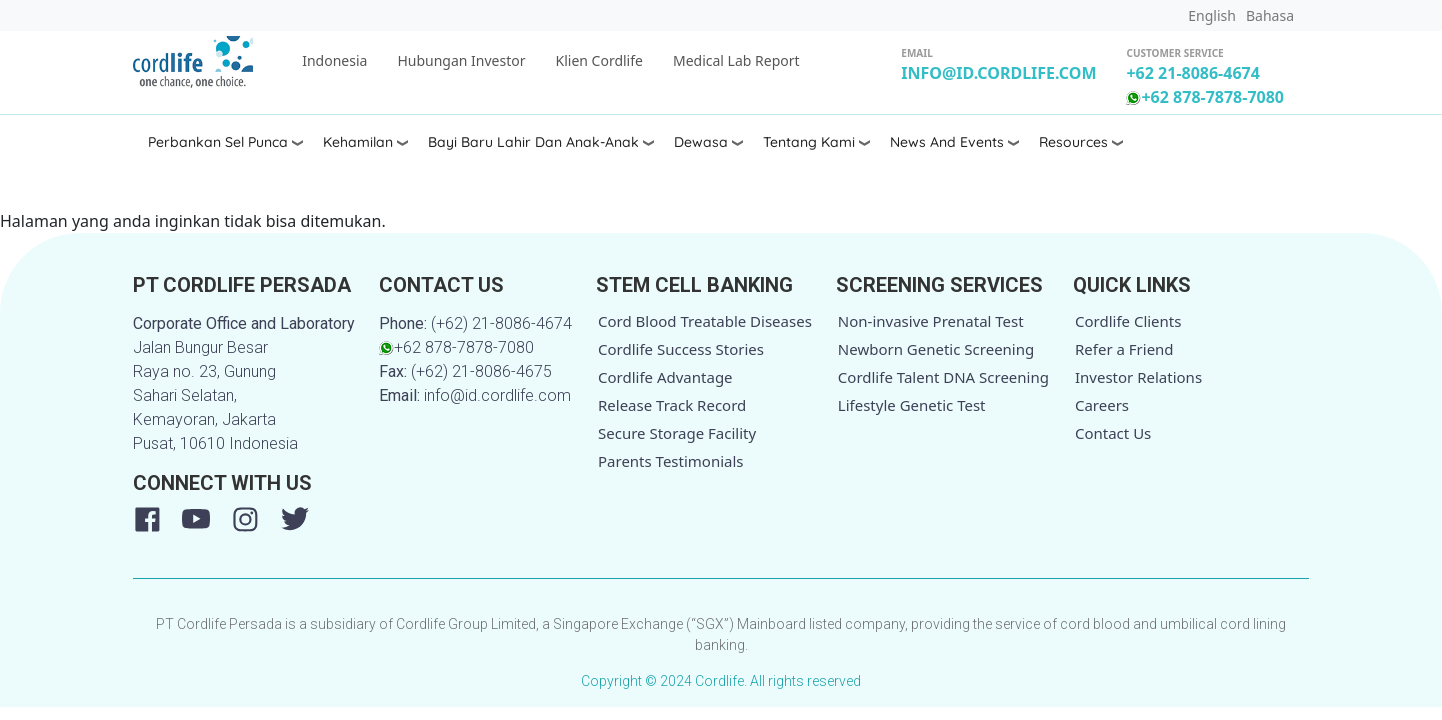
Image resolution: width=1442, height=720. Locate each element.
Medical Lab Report (736, 60)
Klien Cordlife (599, 60)
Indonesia (334, 60)
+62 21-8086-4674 (1192, 73)
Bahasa (1270, 15)
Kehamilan (358, 142)
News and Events (947, 142)
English (1212, 15)
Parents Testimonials (671, 461)
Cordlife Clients (1128, 321)
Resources (1073, 142)
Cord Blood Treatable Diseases (705, 321)
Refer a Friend (1124, 349)
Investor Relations (1138, 377)
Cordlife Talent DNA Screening (943, 377)
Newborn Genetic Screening (936, 349)
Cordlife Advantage (665, 377)
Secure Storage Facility (677, 433)
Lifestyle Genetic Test (912, 405)
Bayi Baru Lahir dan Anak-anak (533, 142)
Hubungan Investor (461, 60)
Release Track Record (672, 405)
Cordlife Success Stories (681, 349)
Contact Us (1113, 433)
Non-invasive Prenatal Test (931, 321)
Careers (1102, 405)
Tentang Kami (809, 142)
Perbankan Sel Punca (218, 142)
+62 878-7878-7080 (1205, 97)
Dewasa (701, 142)
